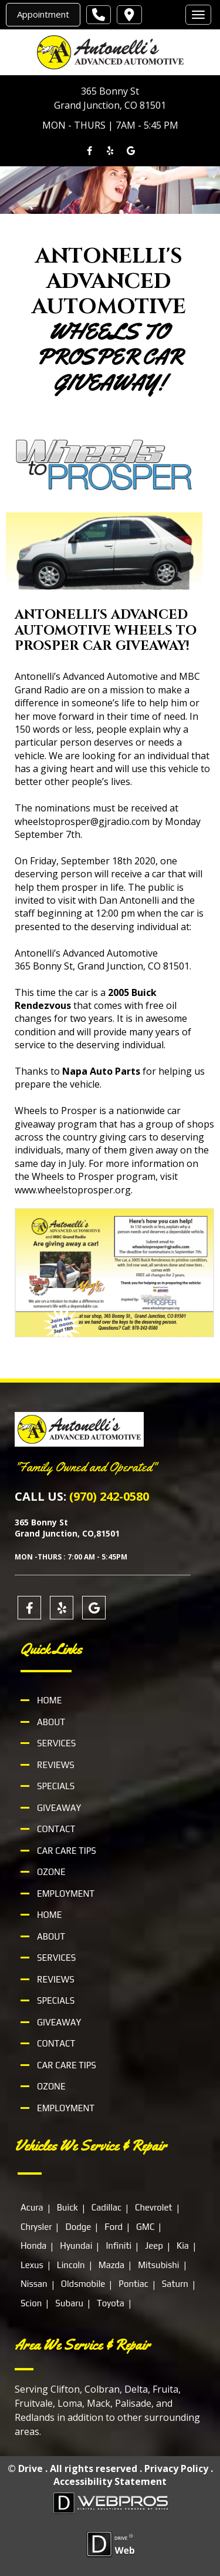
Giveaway (59, 1808)
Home (49, 1700)
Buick (67, 2207)
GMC (145, 2226)
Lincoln (71, 2264)
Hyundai (76, 2245)
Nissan (34, 2284)
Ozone (51, 1872)
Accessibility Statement (110, 2481)
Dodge (78, 2226)
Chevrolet (153, 2207)
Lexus (32, 2264)
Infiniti (118, 2245)
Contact (56, 1829)
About (51, 1722)
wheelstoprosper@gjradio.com (82, 820)
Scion (31, 2302)
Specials (56, 1786)
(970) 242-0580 (109, 1496)
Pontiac (133, 2284)
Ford (113, 2226)
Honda (33, 2245)
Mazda (111, 2264)
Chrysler (36, 2226)
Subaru (69, 2302)
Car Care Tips (66, 1851)
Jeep (154, 2245)
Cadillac (106, 2207)
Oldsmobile (83, 2284)
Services (56, 1743)
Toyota (110, 2302)
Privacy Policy (176, 2467)
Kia (183, 2245)
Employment (65, 1894)
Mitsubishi (158, 2264)
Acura (32, 2207)
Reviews (56, 1765)
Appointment (43, 14)
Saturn (175, 2284)
